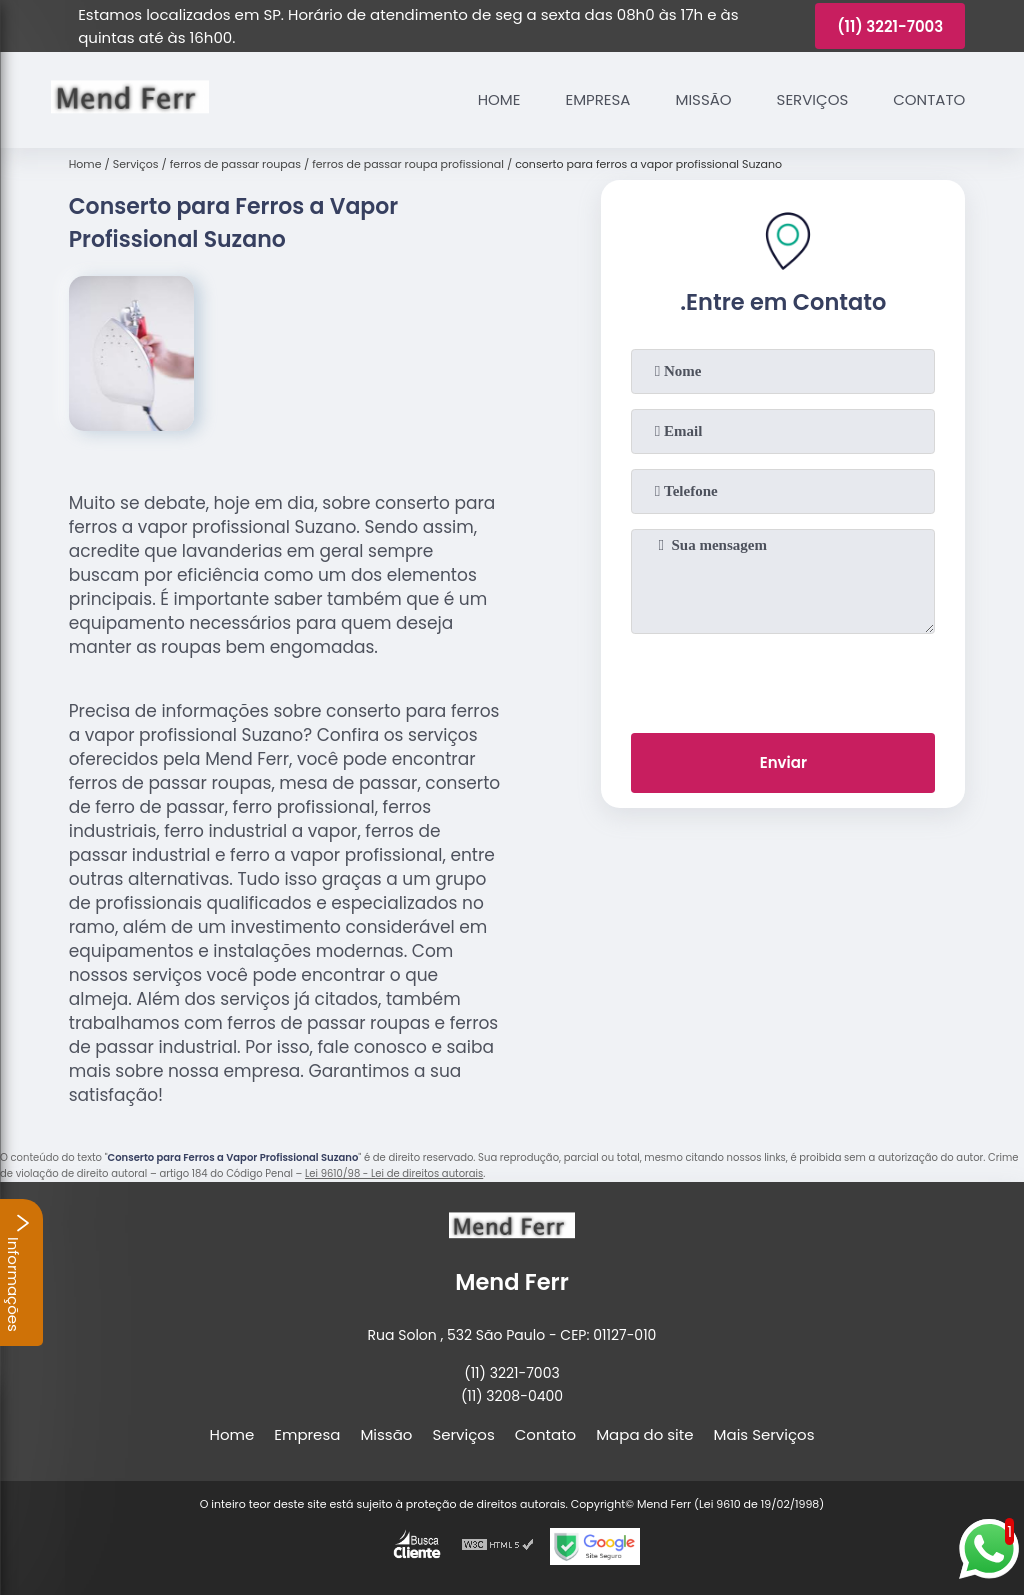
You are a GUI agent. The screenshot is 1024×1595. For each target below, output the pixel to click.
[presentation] (783, 679)
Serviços (813, 99)
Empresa (597, 99)
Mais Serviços (764, 1434)
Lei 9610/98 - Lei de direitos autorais (394, 1173)
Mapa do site (644, 1434)
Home (499, 99)
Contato (929, 99)
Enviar (783, 762)
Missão (703, 99)
